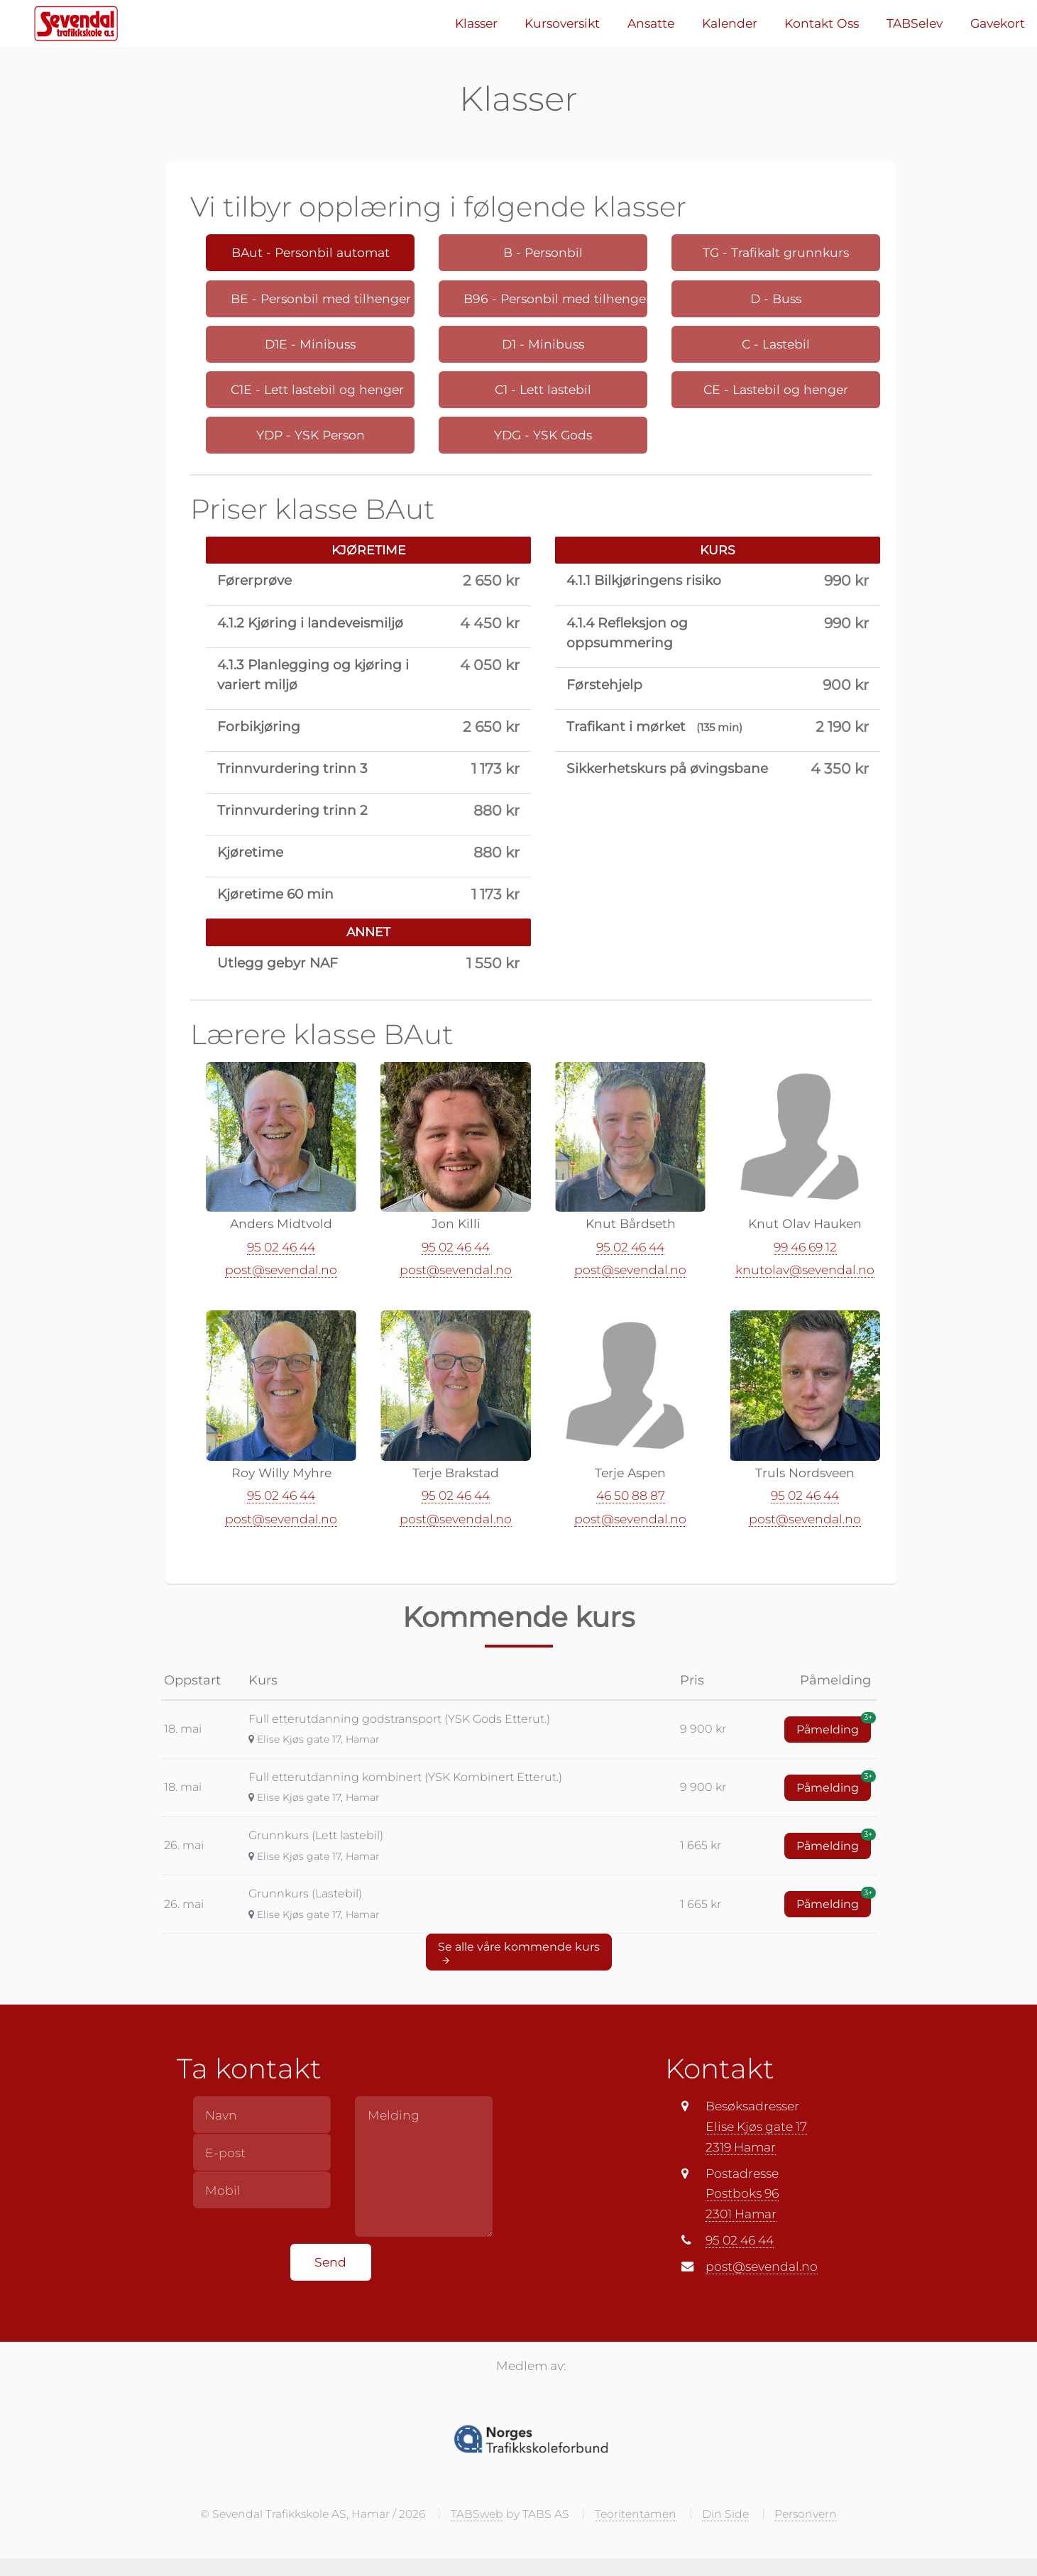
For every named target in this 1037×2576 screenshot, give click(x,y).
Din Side (725, 2517)
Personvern (805, 2517)
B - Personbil (543, 252)
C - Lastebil (776, 343)
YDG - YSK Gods (543, 434)
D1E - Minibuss (310, 343)
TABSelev (915, 23)
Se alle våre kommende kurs (519, 1956)
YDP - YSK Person (310, 434)
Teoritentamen (635, 2517)
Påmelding (833, 1730)
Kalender (729, 23)
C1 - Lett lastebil (543, 389)
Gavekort (997, 23)
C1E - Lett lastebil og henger (317, 389)
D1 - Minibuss (543, 343)
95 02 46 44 (281, 1250)
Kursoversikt (562, 23)
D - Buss (775, 298)
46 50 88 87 (630, 1498)
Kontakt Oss (821, 23)
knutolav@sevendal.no (804, 1273)
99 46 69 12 (805, 1250)
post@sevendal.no (281, 1273)
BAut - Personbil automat (310, 252)
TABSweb (477, 2517)
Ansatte (650, 23)
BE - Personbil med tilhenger (321, 298)
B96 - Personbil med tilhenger (555, 298)
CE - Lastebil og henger (775, 389)
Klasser (476, 23)
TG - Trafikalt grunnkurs (776, 252)
